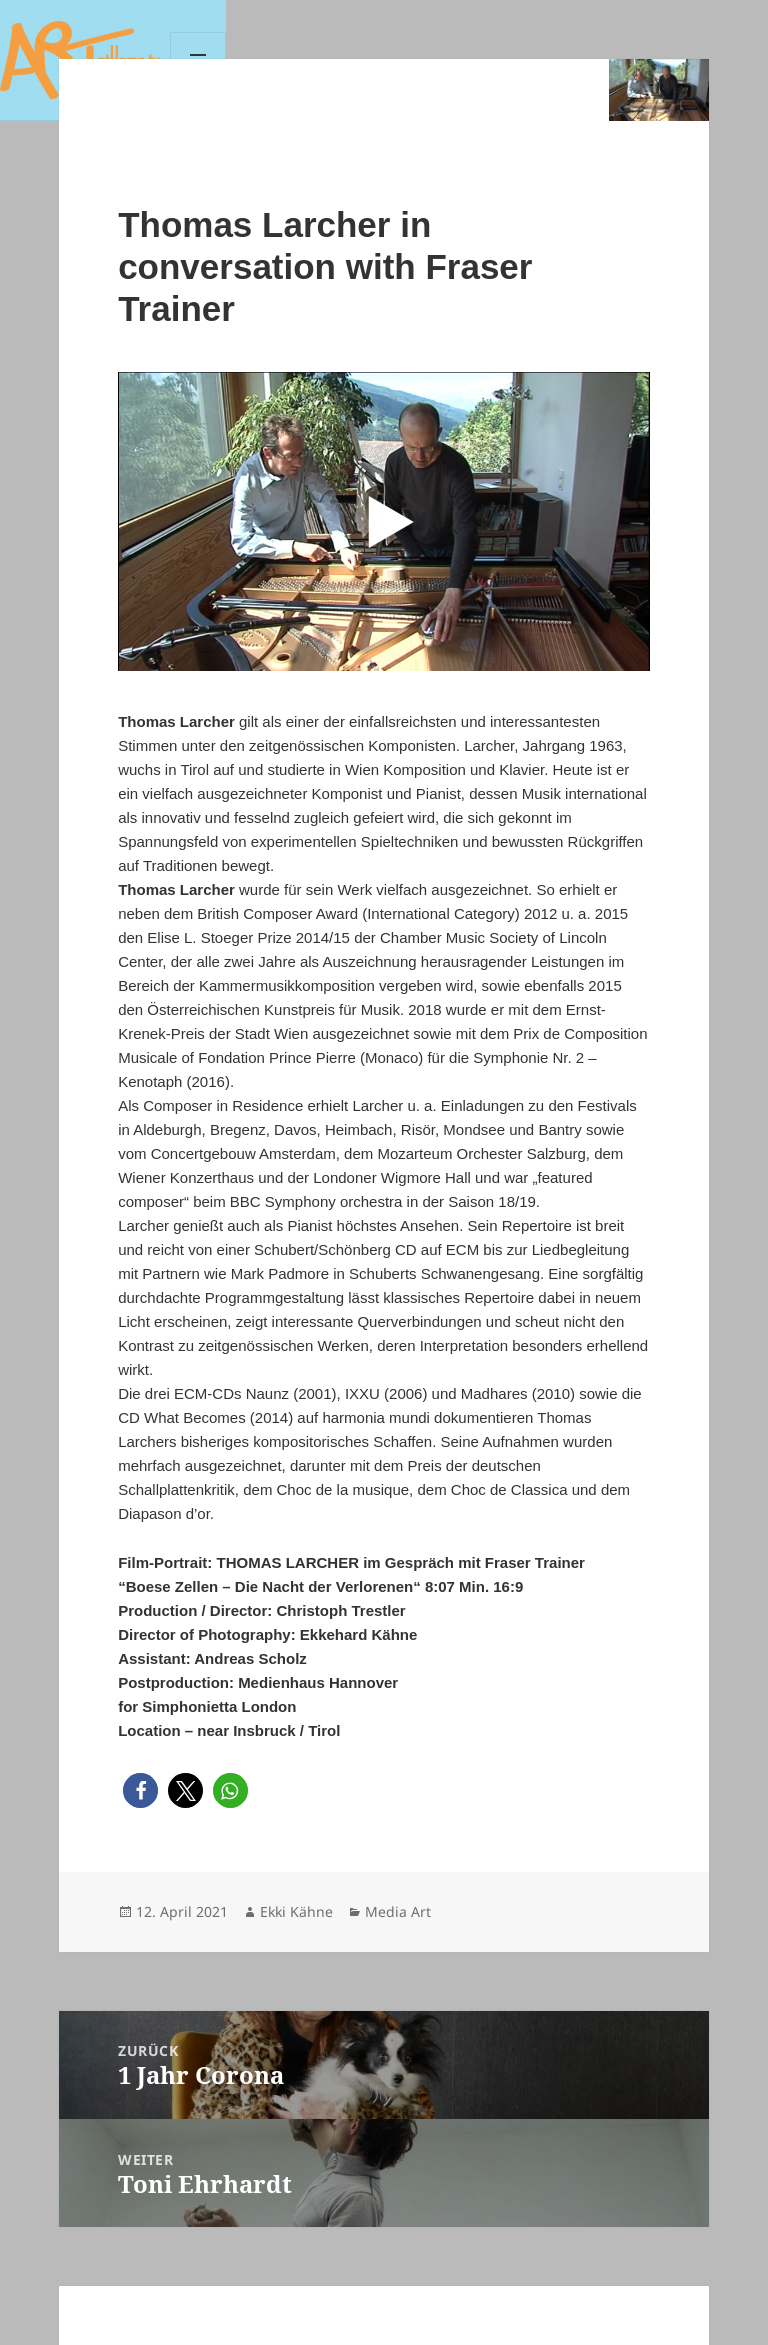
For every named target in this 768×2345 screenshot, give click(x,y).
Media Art (398, 1911)
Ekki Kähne (296, 1911)
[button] (140, 1790)
